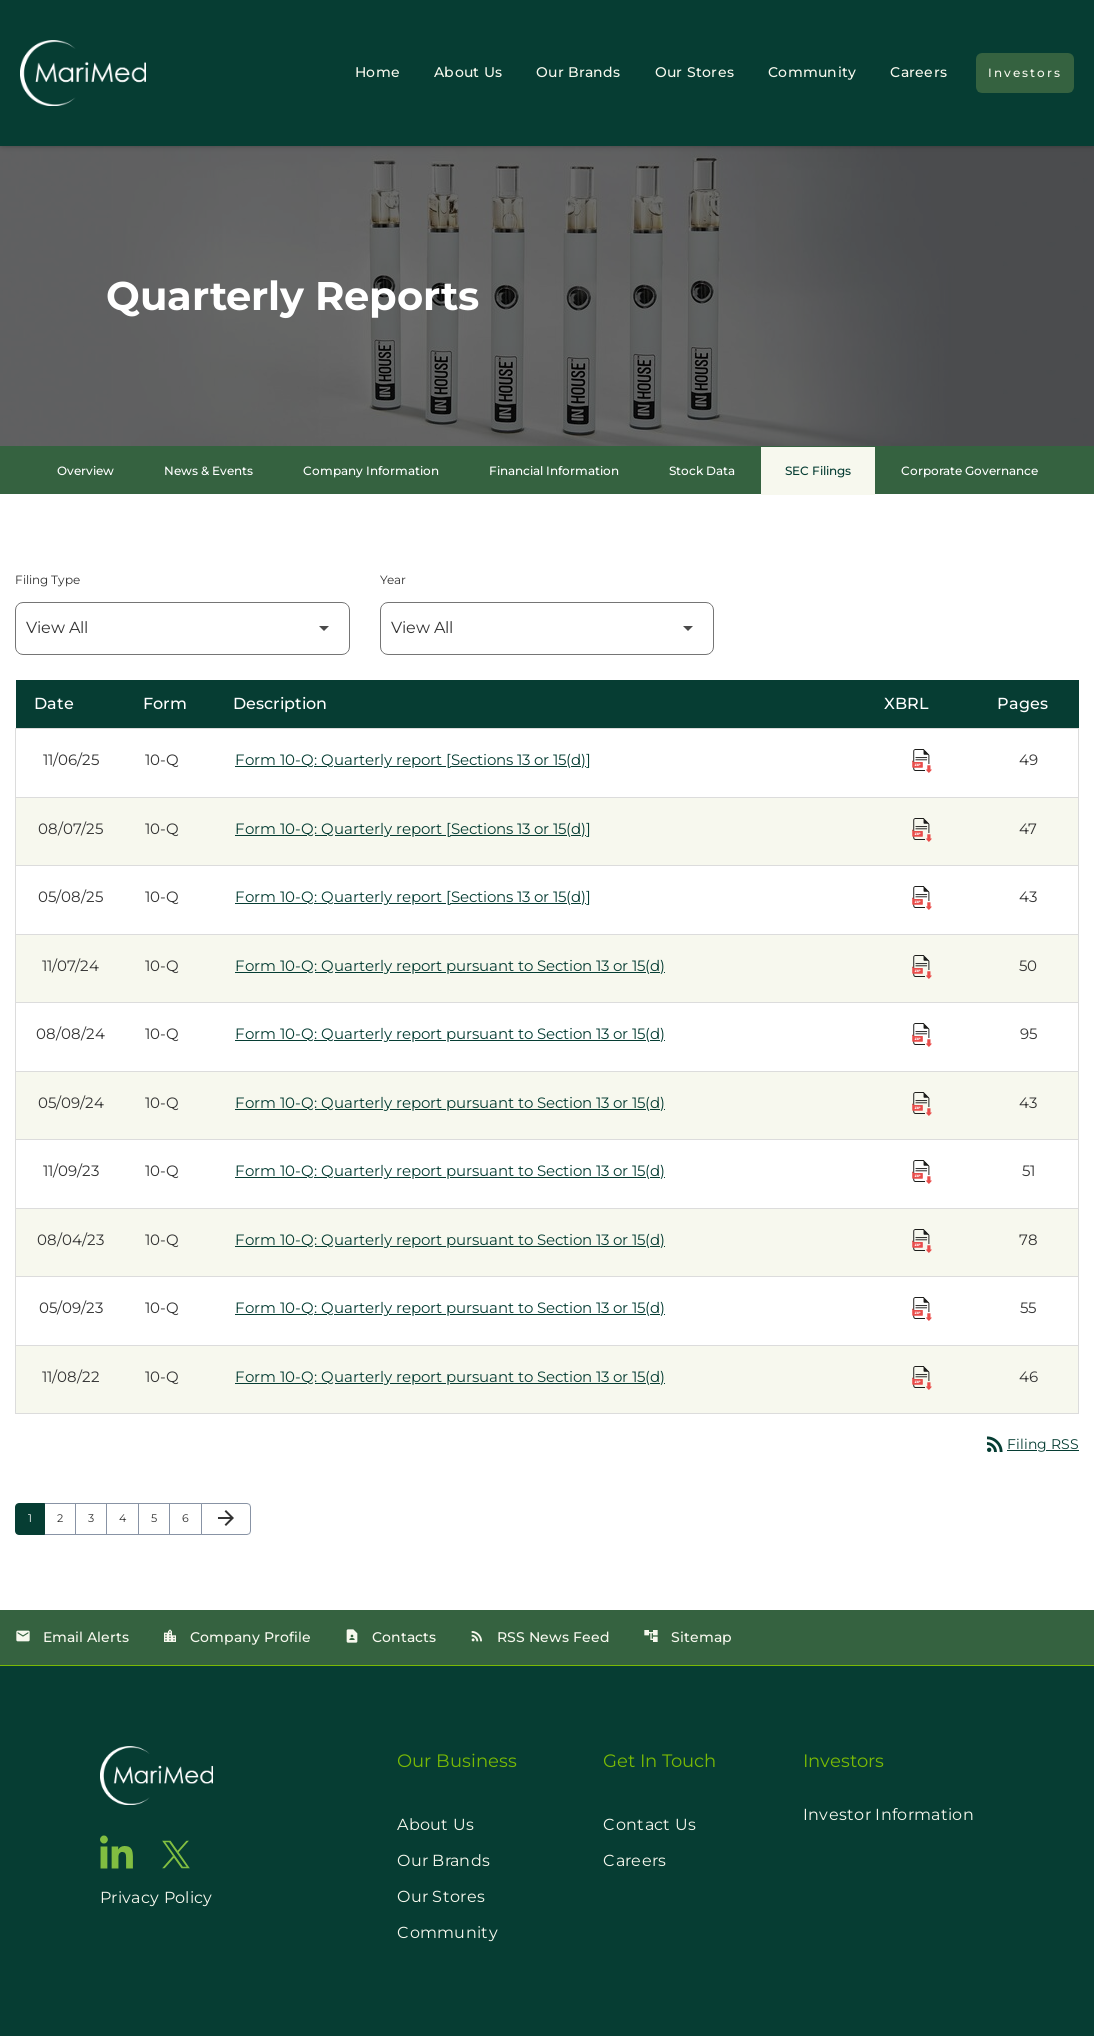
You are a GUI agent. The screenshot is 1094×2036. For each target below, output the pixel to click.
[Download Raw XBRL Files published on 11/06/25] (922, 761)
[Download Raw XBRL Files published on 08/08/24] (922, 1035)
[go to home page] (156, 1775)
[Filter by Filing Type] (182, 628)
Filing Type (47, 579)
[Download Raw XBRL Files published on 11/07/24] (922, 967)
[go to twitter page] (176, 1854)
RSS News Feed (539, 1637)
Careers (918, 72)
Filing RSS (1031, 1444)
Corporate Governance (969, 470)
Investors (1025, 72)
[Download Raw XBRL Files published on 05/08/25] (922, 898)
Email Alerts (72, 1637)
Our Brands (578, 72)
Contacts (390, 1637)
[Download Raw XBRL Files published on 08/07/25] (922, 830)
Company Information (371, 470)
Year (393, 579)
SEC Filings (818, 470)
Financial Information (554, 470)
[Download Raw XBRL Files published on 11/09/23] (922, 1172)
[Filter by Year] (547, 628)
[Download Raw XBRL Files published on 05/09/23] (922, 1309)
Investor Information (888, 1814)
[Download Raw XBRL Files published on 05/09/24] (922, 1104)
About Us (468, 72)
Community (812, 72)
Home (377, 72)
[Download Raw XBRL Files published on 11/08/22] (922, 1378)
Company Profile (236, 1637)
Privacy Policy (156, 1897)
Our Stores (695, 72)
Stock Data (702, 470)
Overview (85, 470)
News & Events (208, 470)
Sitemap (687, 1637)
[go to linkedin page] (117, 1852)
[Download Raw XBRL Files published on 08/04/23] (922, 1241)
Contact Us (649, 1824)
